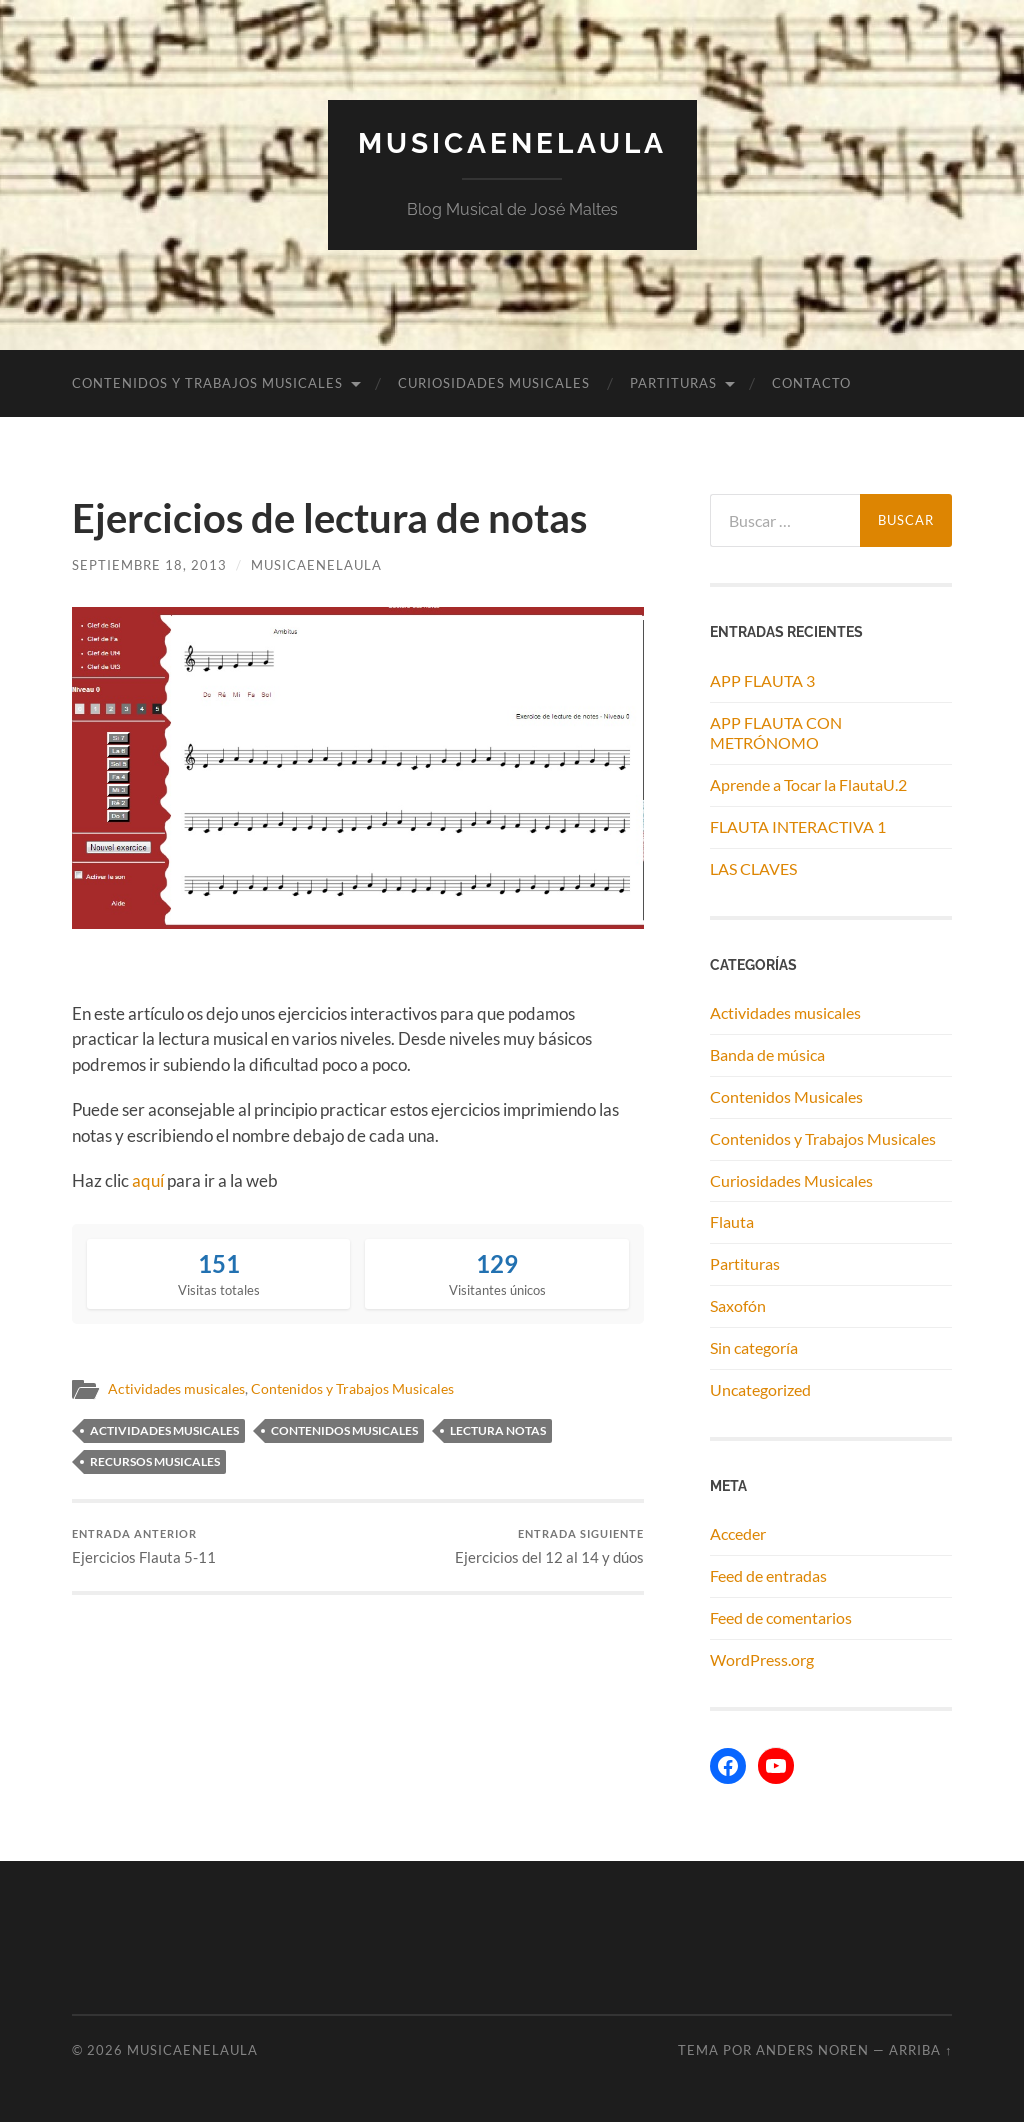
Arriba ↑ (920, 2050)
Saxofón (738, 1305)
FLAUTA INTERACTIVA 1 (798, 826)
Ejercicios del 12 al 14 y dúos (549, 1546)
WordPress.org (762, 1659)
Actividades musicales (176, 1389)
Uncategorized (760, 1389)
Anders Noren (812, 2050)
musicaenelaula (316, 565)
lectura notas (498, 1430)
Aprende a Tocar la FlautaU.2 (808, 784)
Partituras (673, 383)
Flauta (732, 1221)
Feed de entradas (768, 1575)
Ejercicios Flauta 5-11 (144, 1546)
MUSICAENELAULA (512, 143)
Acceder (738, 1533)
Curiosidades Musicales (494, 383)
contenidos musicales (344, 1430)
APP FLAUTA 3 (762, 680)
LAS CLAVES (753, 868)
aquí (148, 1180)
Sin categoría (754, 1347)
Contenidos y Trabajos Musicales (207, 383)
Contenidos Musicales (786, 1096)
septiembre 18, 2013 (149, 565)
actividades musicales (164, 1430)
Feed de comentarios (781, 1617)
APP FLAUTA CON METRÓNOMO (776, 733)
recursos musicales (155, 1461)
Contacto (811, 383)
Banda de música (767, 1054)
